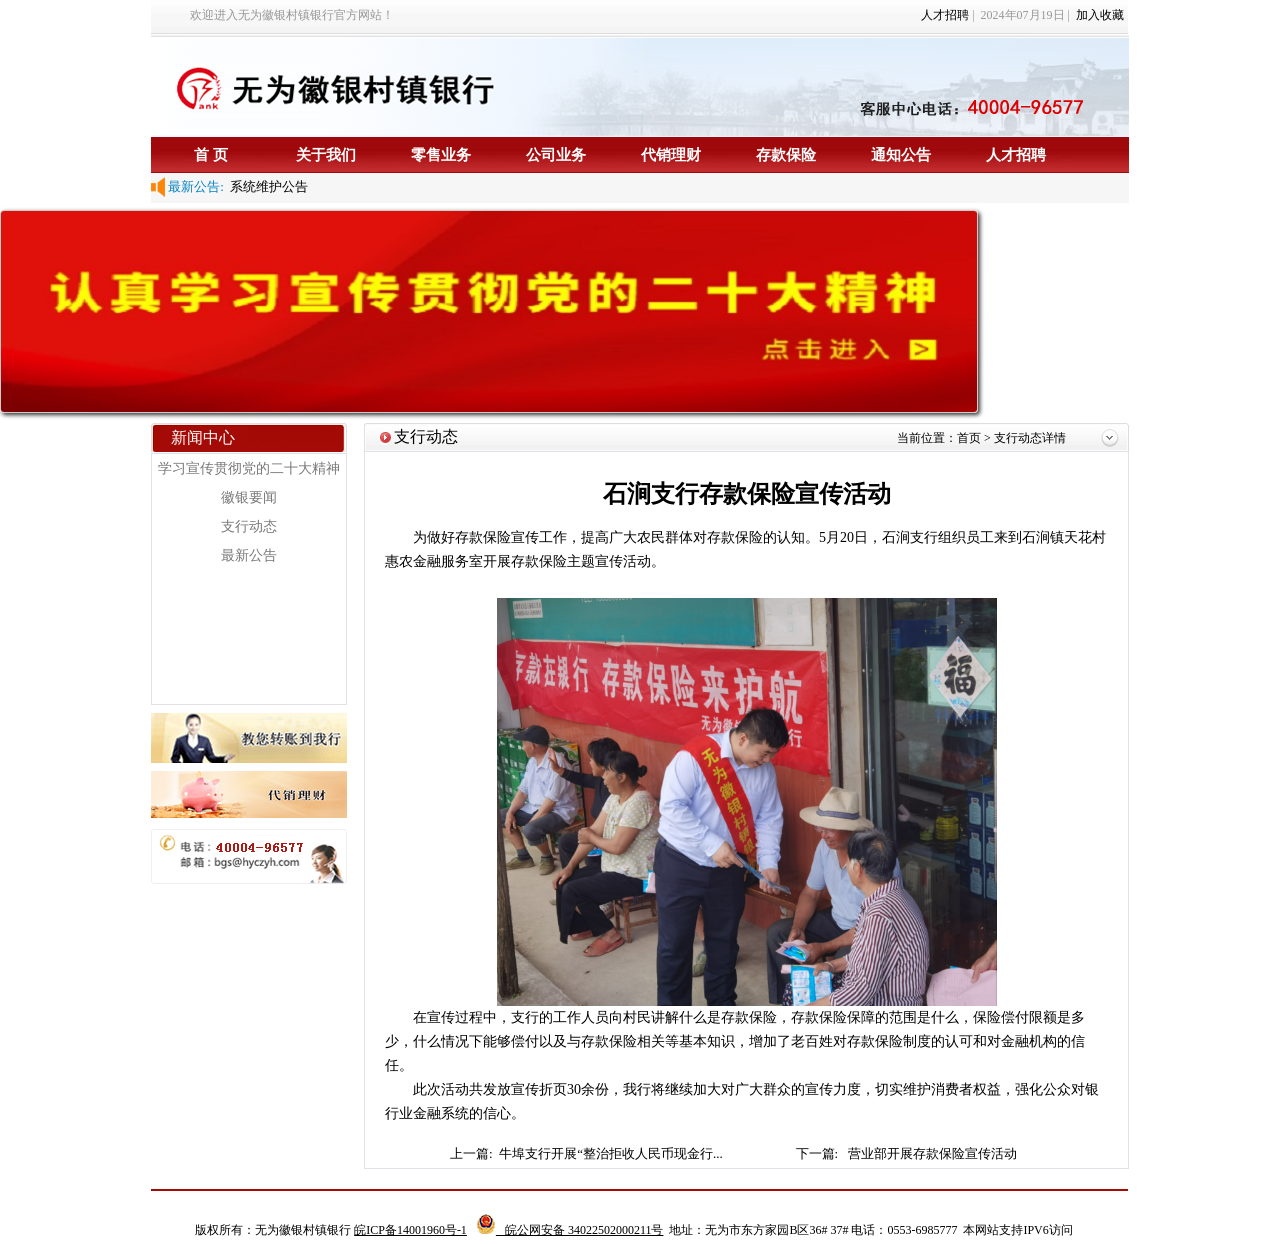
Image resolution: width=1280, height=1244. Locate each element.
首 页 (211, 154)
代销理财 (671, 154)
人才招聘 (945, 15)
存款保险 (786, 154)
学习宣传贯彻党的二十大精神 (249, 468)
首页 (970, 438)
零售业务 (441, 154)
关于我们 (326, 154)
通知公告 (901, 154)
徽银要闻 (249, 497)
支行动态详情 (1030, 438)
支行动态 (249, 526)
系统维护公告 (266, 186)
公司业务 (556, 154)
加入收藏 (1100, 15)
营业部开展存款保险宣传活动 (932, 1153)
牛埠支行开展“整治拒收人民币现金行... (612, 1153)
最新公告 (249, 555)
